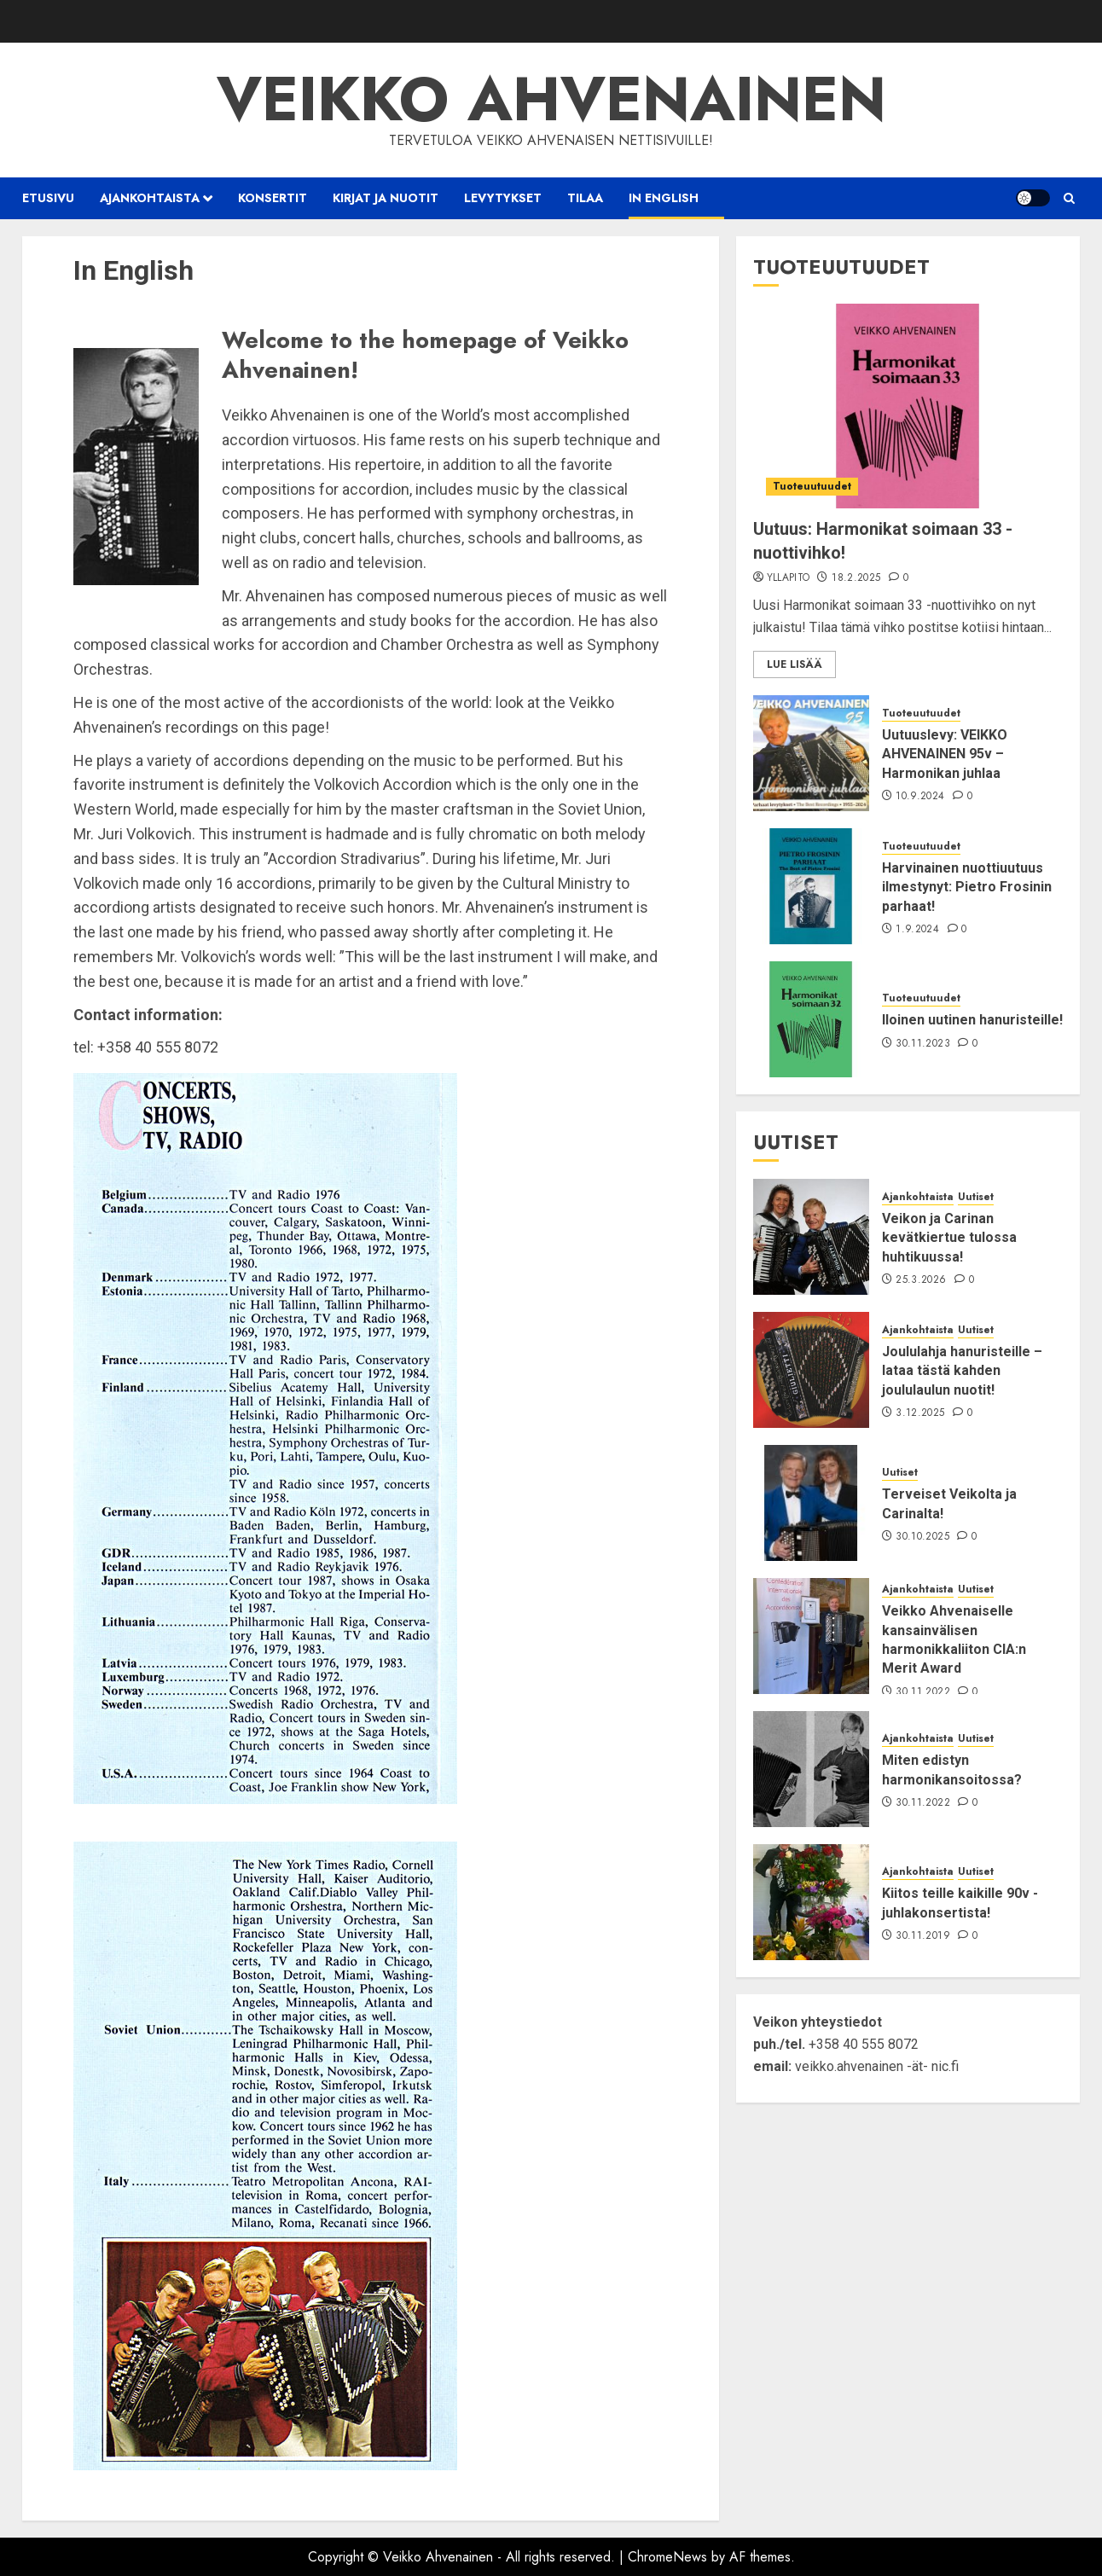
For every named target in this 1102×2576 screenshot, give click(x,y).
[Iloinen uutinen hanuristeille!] (811, 1019)
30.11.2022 (923, 1692)
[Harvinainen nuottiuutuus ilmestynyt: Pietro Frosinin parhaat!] (811, 886)
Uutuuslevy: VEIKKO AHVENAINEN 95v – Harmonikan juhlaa (944, 754)
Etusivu (48, 197)
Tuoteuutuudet (812, 486)
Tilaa (585, 197)
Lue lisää (794, 664)
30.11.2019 (923, 1936)
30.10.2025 (922, 1537)
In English (664, 197)
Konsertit (272, 197)
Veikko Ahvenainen (551, 99)
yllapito (788, 578)
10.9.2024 (920, 797)
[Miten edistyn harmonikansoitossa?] (811, 1769)
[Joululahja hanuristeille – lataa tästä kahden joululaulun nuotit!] (811, 1370)
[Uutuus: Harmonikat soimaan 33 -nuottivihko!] (908, 406)
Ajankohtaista (150, 197)
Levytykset (503, 197)
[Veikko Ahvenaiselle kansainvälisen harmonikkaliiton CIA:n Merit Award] (811, 1636)
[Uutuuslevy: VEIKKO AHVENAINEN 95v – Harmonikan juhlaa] (811, 753)
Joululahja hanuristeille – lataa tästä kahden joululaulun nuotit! (962, 1370)
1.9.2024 (917, 930)
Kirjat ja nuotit (385, 197)
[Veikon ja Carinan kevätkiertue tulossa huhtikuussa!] (811, 1237)
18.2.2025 (856, 578)
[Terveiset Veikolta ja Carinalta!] (811, 1503)
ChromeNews (667, 2557)
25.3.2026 (921, 1280)
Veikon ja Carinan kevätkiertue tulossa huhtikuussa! (949, 1237)
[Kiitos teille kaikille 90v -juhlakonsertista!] (811, 1902)
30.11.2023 (923, 1044)
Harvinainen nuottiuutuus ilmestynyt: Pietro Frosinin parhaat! (967, 887)
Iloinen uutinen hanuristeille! (972, 1020)
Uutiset (976, 1197)
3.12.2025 (920, 1413)
